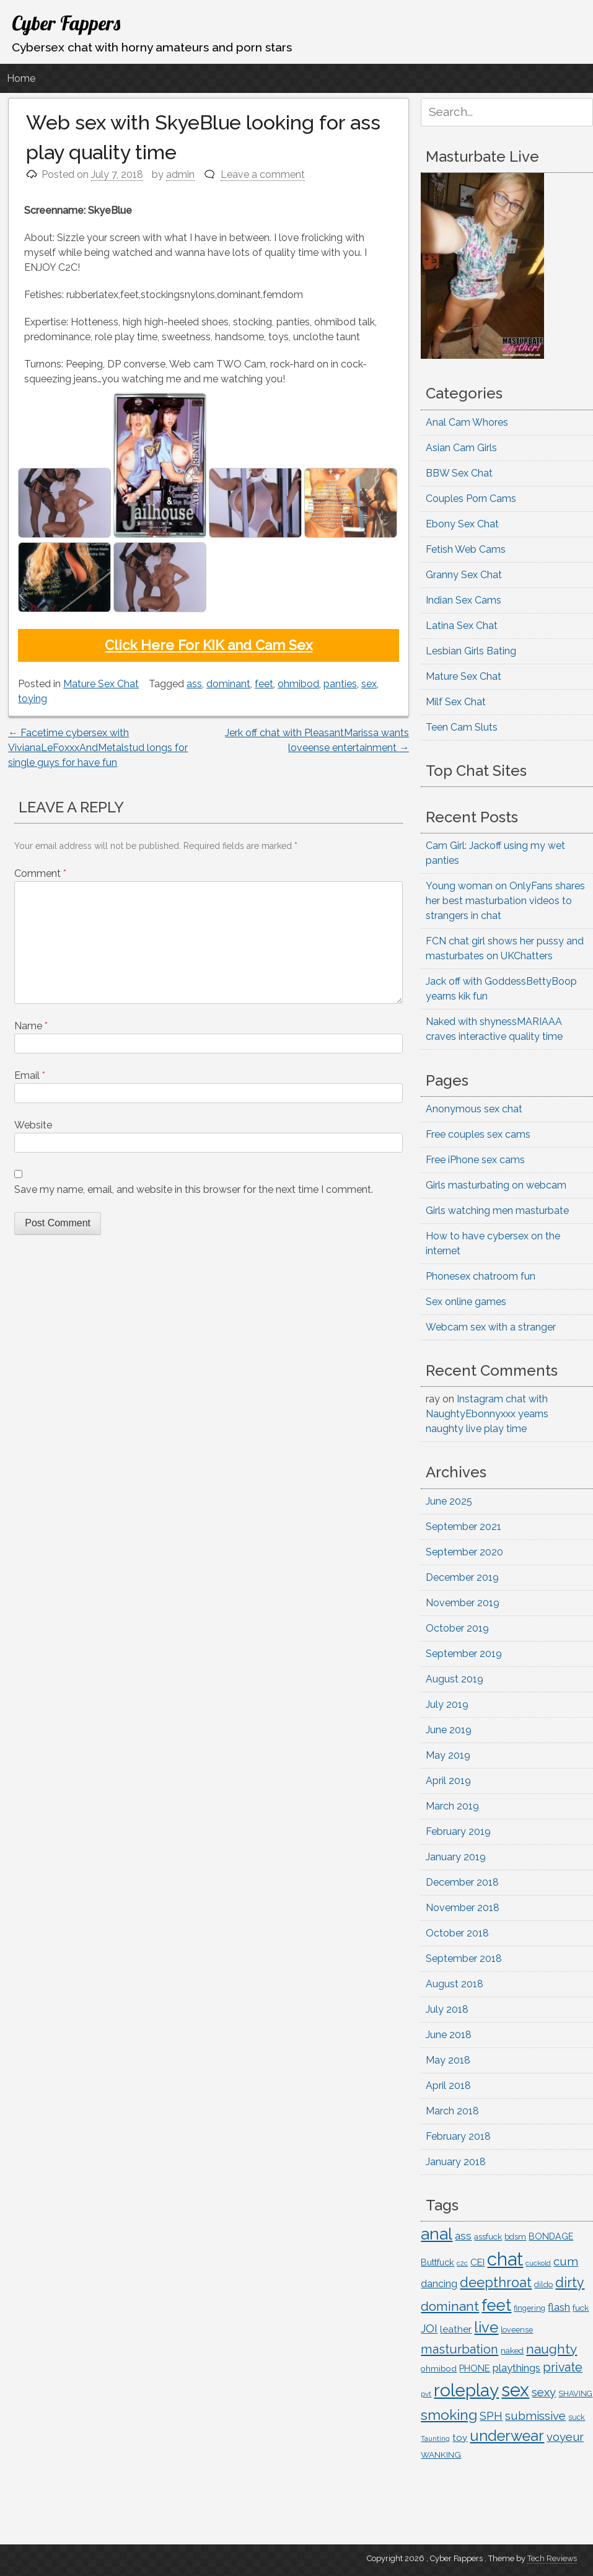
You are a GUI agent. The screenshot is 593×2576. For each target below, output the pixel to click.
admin (180, 174)
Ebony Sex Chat (462, 524)
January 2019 (456, 1857)
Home (21, 78)
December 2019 (462, 1577)
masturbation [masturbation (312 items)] (459, 2349)
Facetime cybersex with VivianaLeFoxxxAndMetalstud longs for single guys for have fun (98, 747)
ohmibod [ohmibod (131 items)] (439, 2368)
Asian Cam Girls (461, 448)
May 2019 (448, 1755)
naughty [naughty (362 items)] (551, 2349)
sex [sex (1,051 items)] (515, 2390)
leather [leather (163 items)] (456, 2329)
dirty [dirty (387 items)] (569, 2282)
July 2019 (447, 1704)
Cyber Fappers (66, 23)
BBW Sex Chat (459, 473)
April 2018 (448, 2085)
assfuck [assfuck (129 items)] (488, 2236)
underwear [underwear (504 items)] (507, 2436)
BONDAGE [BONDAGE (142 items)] (551, 2236)
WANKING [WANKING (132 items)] (441, 2455)
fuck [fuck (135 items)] (581, 2308)
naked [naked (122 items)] (512, 2350)
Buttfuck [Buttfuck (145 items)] (437, 2262)
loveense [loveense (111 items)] (517, 2329)
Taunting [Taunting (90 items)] (435, 2439)
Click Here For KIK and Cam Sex (208, 645)
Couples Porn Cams (471, 498)
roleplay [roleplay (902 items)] (466, 2390)
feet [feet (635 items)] (496, 2305)
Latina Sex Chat (462, 625)
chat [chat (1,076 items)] (505, 2259)
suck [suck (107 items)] (576, 2417)
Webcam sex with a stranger (491, 1327)
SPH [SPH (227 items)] (491, 2415)
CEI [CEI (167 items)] (477, 2262)
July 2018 (447, 2009)
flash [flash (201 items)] (559, 2307)
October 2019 (457, 1628)
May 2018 (448, 2060)
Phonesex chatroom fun (480, 1276)
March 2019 (452, 1806)
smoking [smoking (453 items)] (449, 2414)
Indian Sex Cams (463, 600)
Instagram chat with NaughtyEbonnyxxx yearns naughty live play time (487, 1414)
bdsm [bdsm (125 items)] (515, 2236)
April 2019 (448, 1781)
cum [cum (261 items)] (565, 2261)
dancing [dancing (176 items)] (439, 2284)
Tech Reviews (552, 2558)
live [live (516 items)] (486, 2327)
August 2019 (454, 1679)
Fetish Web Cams (466, 549)
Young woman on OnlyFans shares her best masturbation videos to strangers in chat (505, 900)
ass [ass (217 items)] (463, 2236)
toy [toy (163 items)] (459, 2437)
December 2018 (462, 1882)
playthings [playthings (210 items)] (516, 2368)
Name (31, 1026)
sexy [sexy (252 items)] (544, 2392)
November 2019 (462, 1603)
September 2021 (463, 1526)
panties (340, 684)
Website (33, 1125)
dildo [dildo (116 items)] (543, 2284)
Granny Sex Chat (464, 575)
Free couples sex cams (478, 1134)
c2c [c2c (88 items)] (462, 2263)
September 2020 (464, 1552)
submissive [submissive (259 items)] (535, 2415)
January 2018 (456, 2162)
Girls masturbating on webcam (496, 1185)
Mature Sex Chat (101, 684)
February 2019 (458, 1831)
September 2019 (464, 1653)
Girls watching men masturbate (497, 1210)
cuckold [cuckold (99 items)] (538, 2263)
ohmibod (298, 684)
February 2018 (458, 2136)
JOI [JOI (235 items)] (429, 2328)
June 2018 (449, 2035)
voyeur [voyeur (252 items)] (565, 2436)
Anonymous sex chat (474, 1109)
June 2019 (449, 1730)
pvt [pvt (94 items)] (426, 2393)
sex (369, 684)
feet (264, 684)
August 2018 (454, 1984)
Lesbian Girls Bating (471, 651)
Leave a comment (263, 174)
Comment (40, 873)
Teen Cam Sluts (462, 727)
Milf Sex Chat (456, 702)
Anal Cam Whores (467, 422)
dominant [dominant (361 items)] (450, 2306)
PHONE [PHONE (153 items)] (474, 2368)
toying (32, 699)
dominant (228, 684)
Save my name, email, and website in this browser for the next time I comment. (193, 1189)
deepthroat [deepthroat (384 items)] (496, 2282)
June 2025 (449, 1501)
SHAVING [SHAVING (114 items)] (575, 2393)
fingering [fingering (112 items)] (529, 2308)
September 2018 (464, 1958)
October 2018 (457, 1933)
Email (29, 1075)
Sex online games (466, 1302)
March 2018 (452, 2111)
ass (194, 684)
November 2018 (462, 1908)
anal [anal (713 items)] (436, 2233)
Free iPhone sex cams (475, 1160)
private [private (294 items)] (562, 2367)
